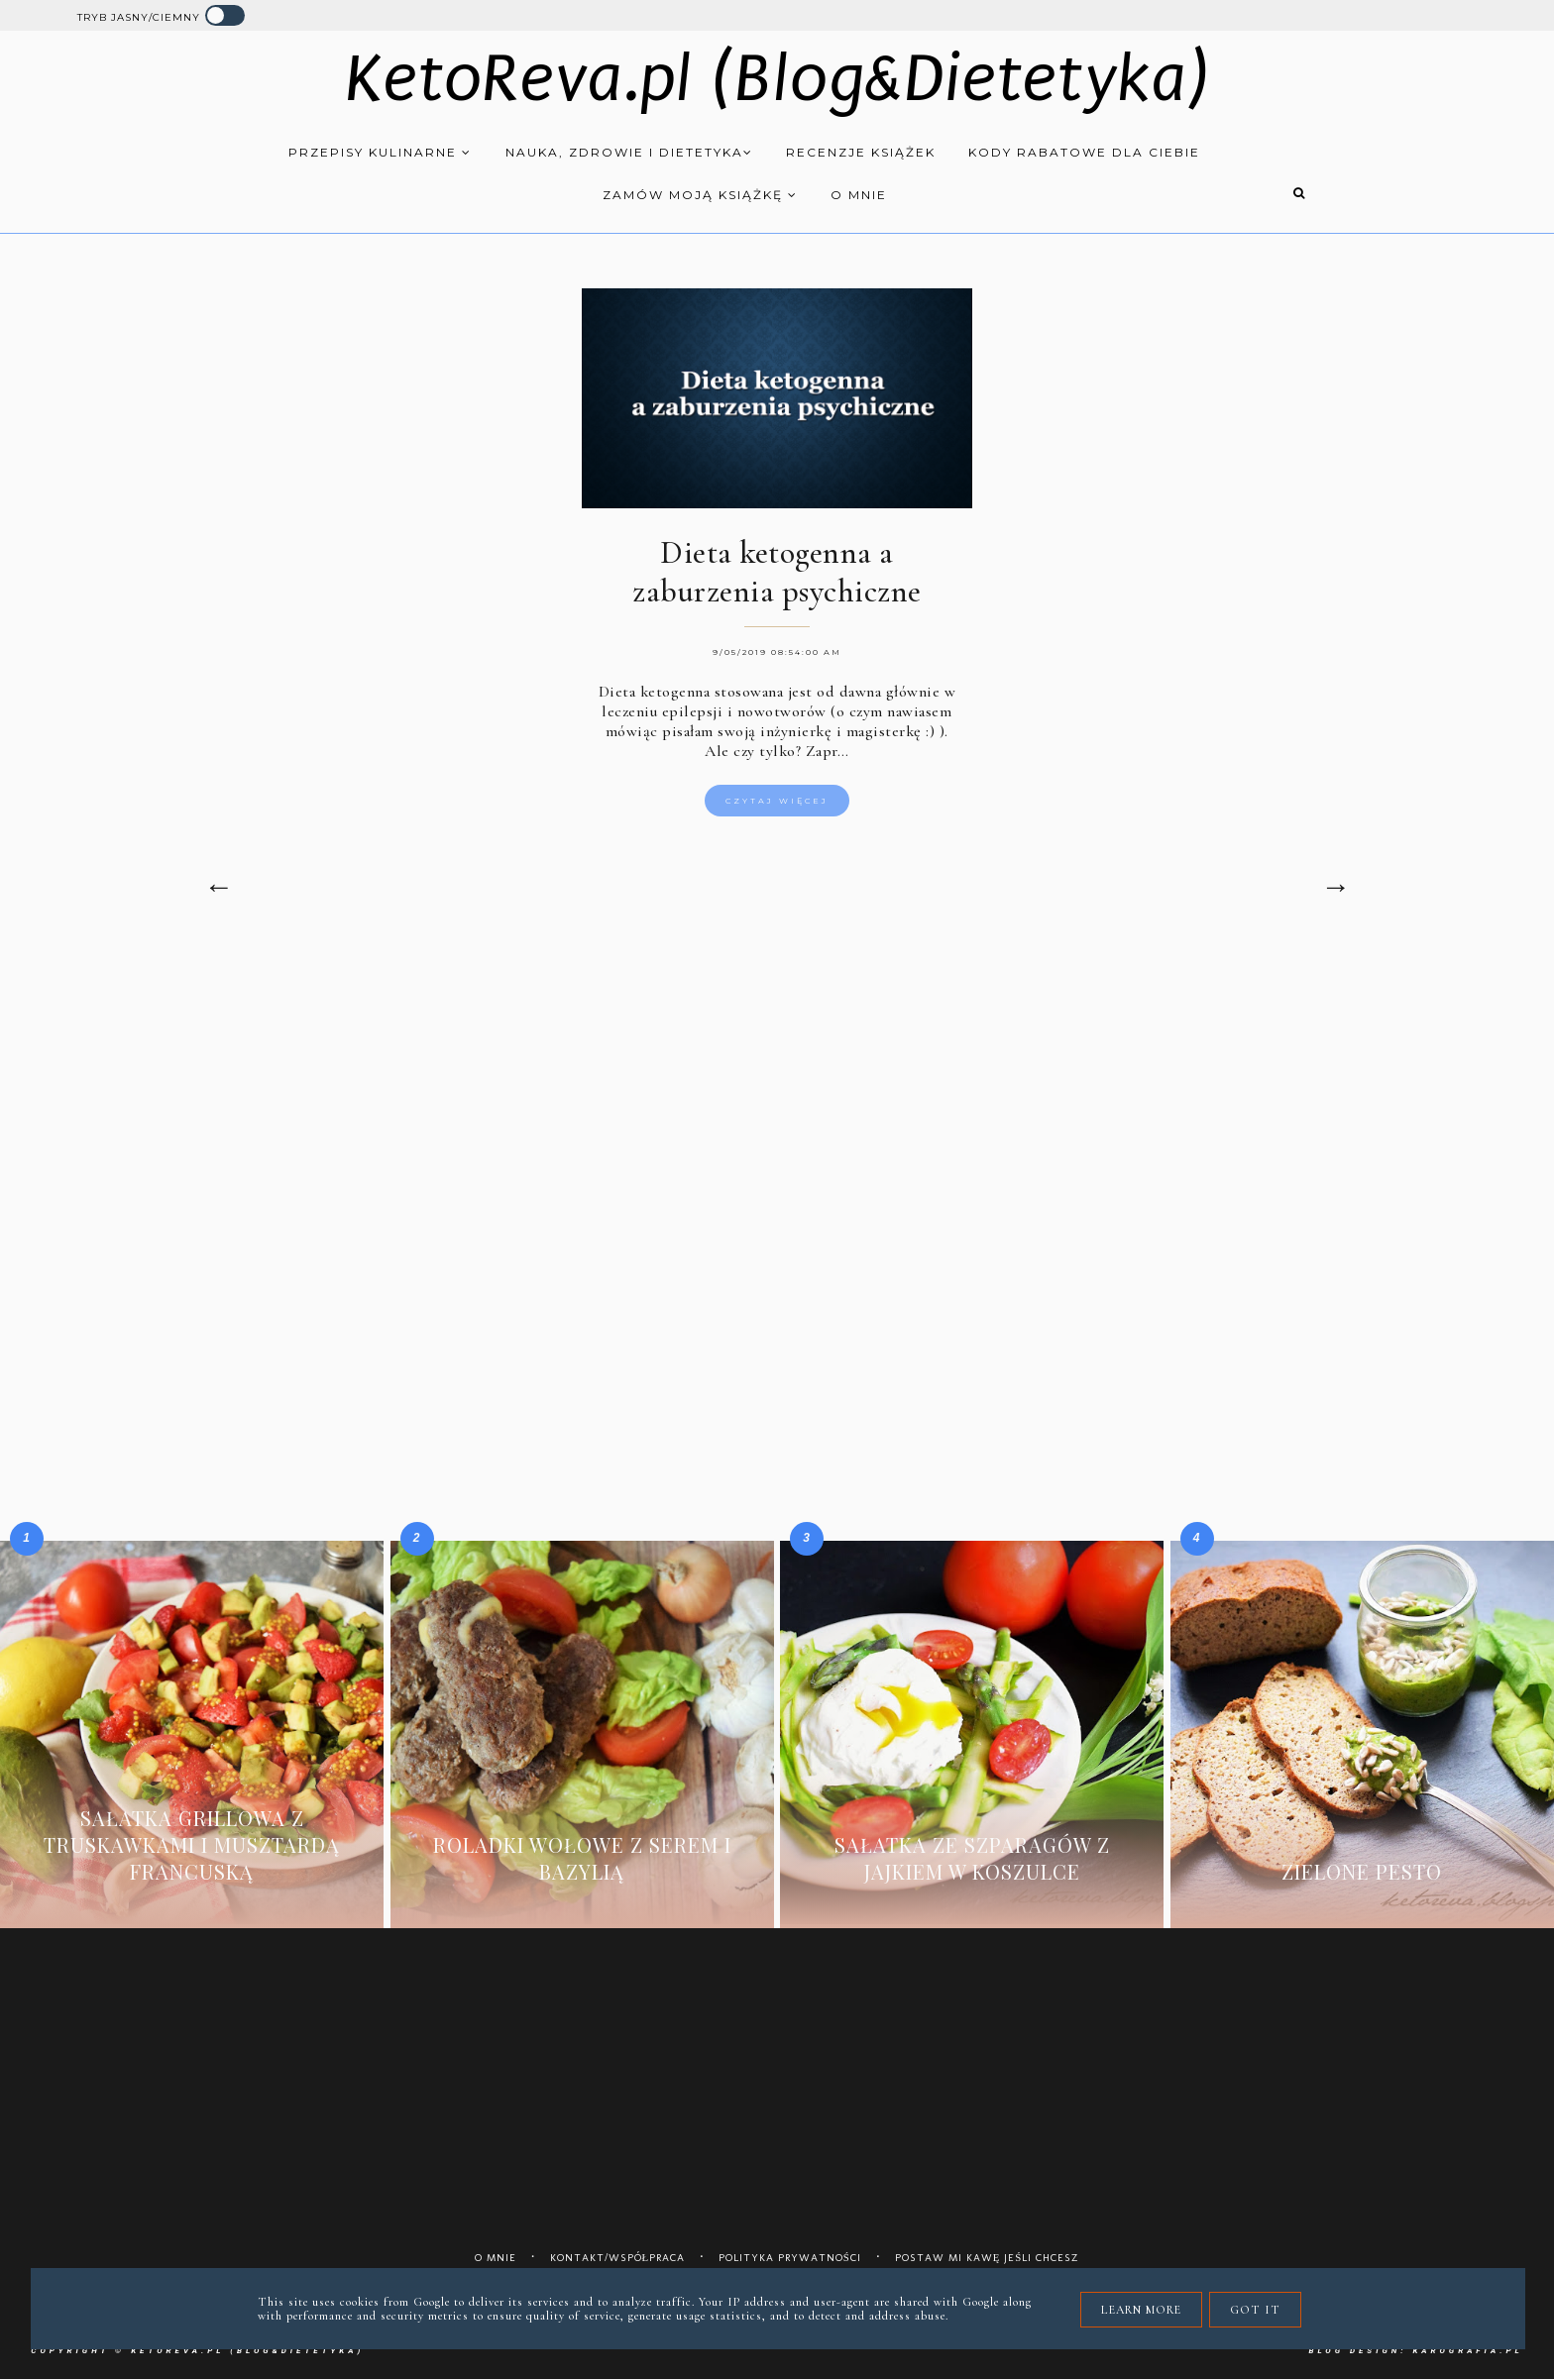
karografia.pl (1467, 2350)
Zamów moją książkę (700, 194)
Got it (1255, 2310)
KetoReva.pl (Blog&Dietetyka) (777, 79)
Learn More (1141, 2310)
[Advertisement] (777, 1116)
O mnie (859, 194)
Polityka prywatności (790, 2257)
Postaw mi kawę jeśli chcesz (987, 2257)
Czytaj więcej (777, 801)
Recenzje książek (861, 152)
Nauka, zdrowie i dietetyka (629, 152)
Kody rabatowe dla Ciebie (1084, 152)
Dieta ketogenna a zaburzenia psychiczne (777, 571)
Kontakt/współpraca (618, 2257)
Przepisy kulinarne (380, 152)
